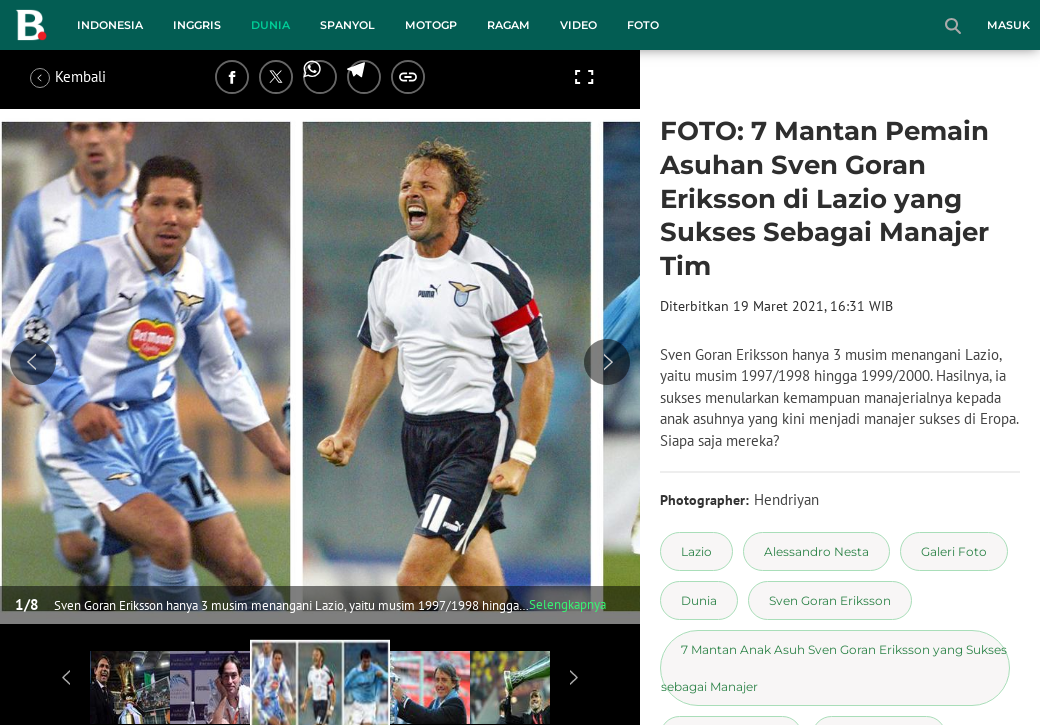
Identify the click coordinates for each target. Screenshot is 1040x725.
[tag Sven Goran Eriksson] (830, 600)
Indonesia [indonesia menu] (110, 25)
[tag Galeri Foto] (954, 551)
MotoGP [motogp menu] (431, 25)
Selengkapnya (567, 604)
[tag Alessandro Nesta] (816, 551)
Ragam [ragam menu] (508, 25)
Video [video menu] (578, 25)
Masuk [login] (1008, 25)
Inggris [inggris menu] (197, 25)
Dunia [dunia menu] (270, 25)
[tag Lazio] (696, 551)
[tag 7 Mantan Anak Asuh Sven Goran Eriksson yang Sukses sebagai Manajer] (835, 668)
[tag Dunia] (699, 600)
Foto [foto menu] (643, 25)
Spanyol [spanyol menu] (347, 25)
